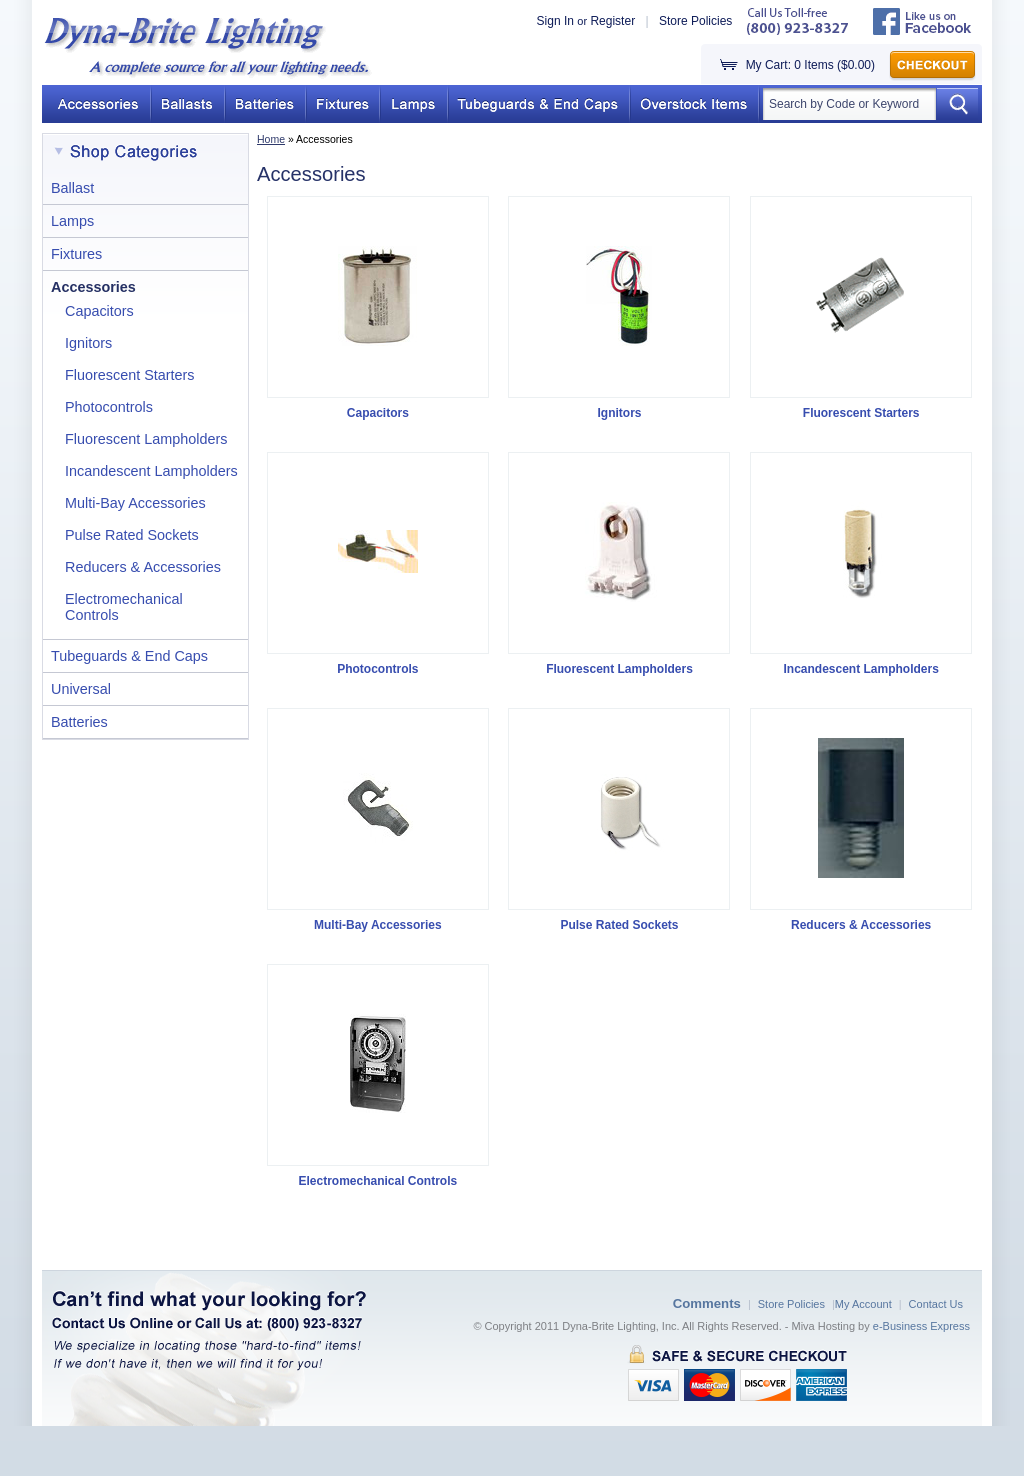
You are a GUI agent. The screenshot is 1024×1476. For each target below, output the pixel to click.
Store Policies (695, 21)
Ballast (72, 188)
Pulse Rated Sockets (132, 535)
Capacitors (99, 311)
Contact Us (936, 1304)
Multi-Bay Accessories (135, 503)
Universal (81, 689)
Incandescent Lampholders (151, 471)
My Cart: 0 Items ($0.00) (810, 65)
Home (271, 139)
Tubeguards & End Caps (129, 656)
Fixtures (76, 254)
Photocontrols (109, 407)
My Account (863, 1304)
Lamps (72, 221)
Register (612, 21)
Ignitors (88, 343)
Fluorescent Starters (130, 375)
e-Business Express (921, 1326)
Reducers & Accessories (143, 567)
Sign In (555, 21)
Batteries (79, 722)
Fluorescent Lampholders (146, 439)
